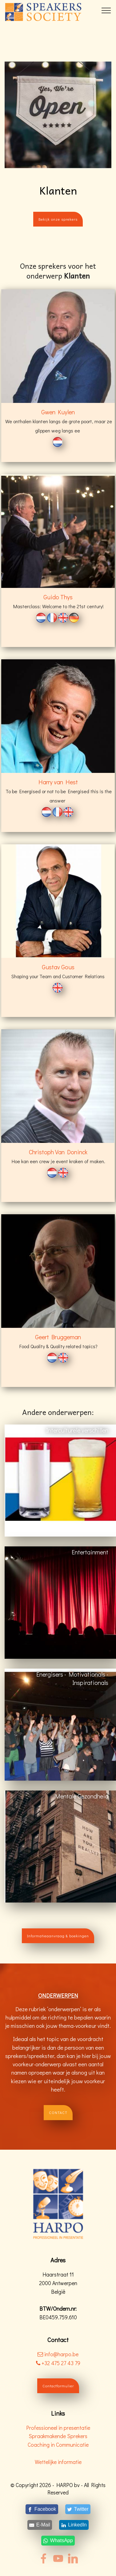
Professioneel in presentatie (58, 2427)
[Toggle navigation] (106, 10)
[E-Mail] (40, 2524)
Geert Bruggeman (58, 1337)
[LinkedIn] (74, 2524)
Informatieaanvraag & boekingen (58, 1935)
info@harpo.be (61, 2354)
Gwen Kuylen (58, 412)
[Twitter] (78, 2509)
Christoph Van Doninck (58, 1152)
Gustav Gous (58, 967)
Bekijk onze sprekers (58, 219)
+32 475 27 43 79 (58, 2363)
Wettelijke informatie (58, 2461)
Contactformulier (58, 2385)
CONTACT (58, 2112)
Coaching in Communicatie (58, 2444)
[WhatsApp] (58, 2540)
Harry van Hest (58, 782)
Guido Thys (58, 597)
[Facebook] (41, 2509)
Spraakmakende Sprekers (58, 2436)
